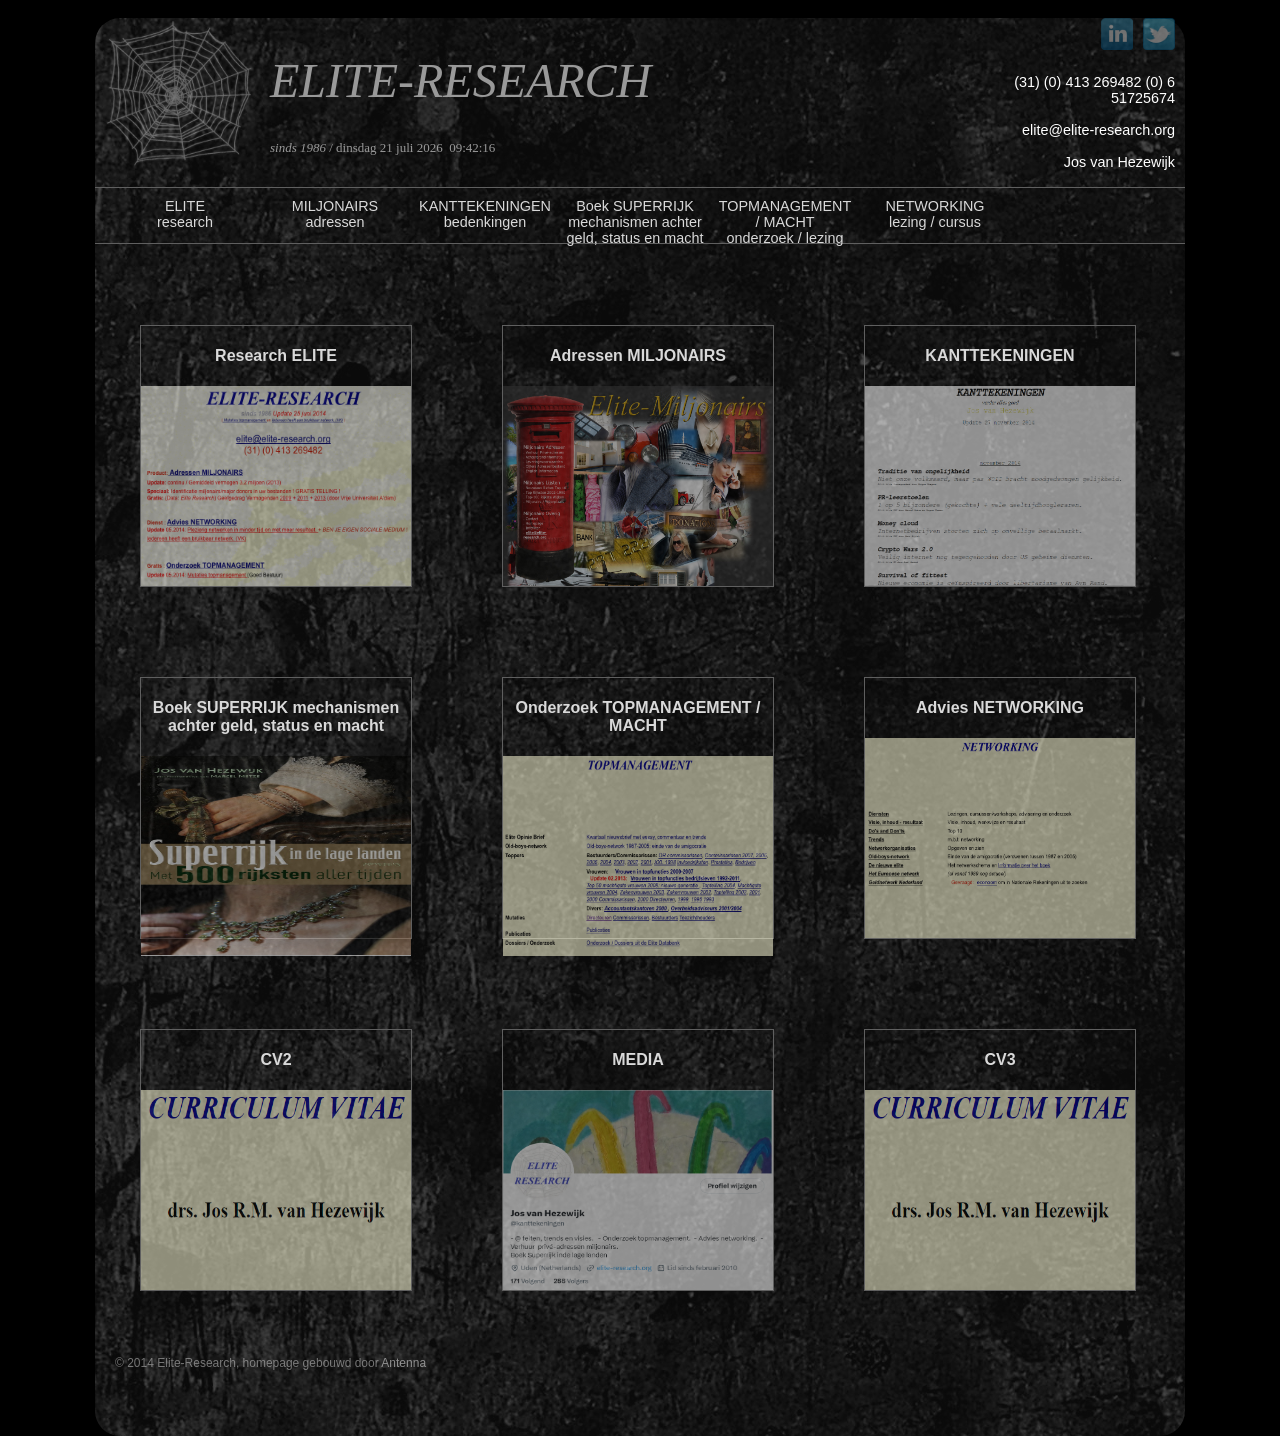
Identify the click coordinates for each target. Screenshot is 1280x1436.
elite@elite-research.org (1098, 130)
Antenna (403, 1363)
